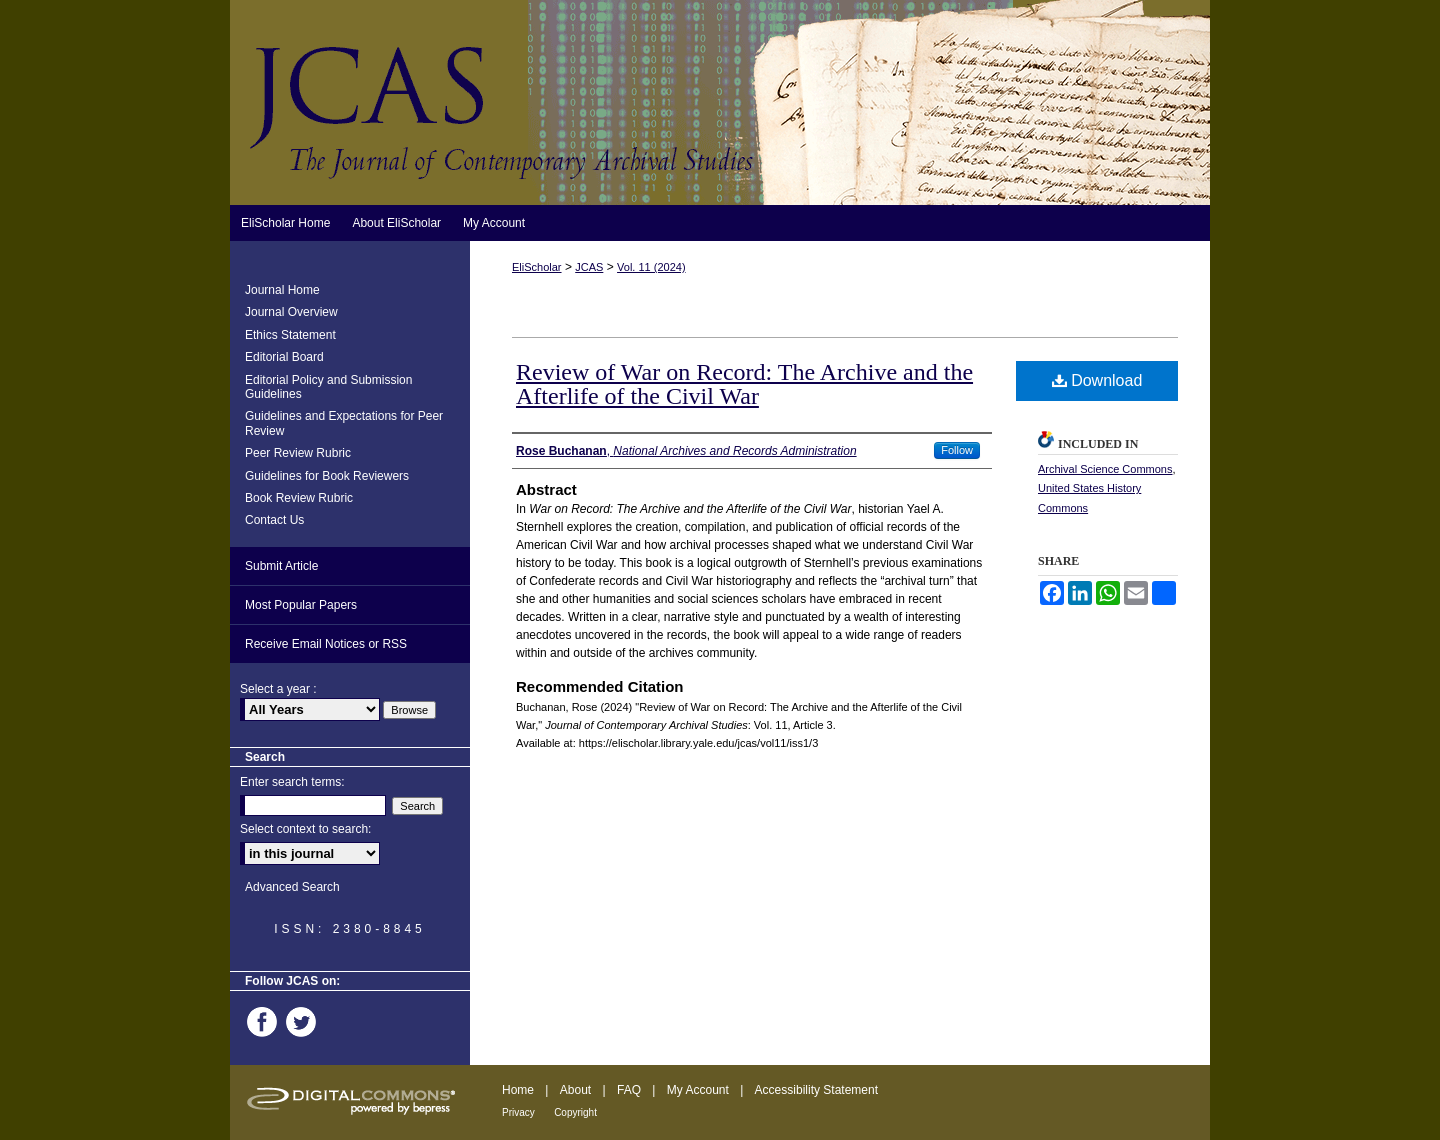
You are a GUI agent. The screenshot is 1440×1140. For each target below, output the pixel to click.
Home (518, 1090)
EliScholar (537, 267)
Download (1097, 380)
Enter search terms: (292, 782)
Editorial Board (284, 357)
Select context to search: (305, 829)
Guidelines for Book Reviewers (327, 476)
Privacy (518, 1112)
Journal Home (282, 290)
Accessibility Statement (816, 1090)
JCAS (589, 267)
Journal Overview (291, 312)
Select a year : (278, 689)
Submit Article (281, 566)
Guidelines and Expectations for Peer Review (344, 423)
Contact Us (274, 520)
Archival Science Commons (1105, 469)
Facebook (265, 1022)
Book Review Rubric (299, 498)
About (575, 1090)
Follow (957, 450)
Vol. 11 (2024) (651, 267)
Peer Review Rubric (298, 453)
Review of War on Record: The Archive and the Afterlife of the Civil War (744, 384)
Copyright (575, 1112)
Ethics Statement (290, 335)
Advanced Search (292, 887)
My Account (698, 1090)
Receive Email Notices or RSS (326, 644)
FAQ (629, 1090)
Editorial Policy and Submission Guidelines (328, 387)
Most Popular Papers (301, 605)
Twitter (304, 1022)
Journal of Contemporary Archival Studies (720, 102)
